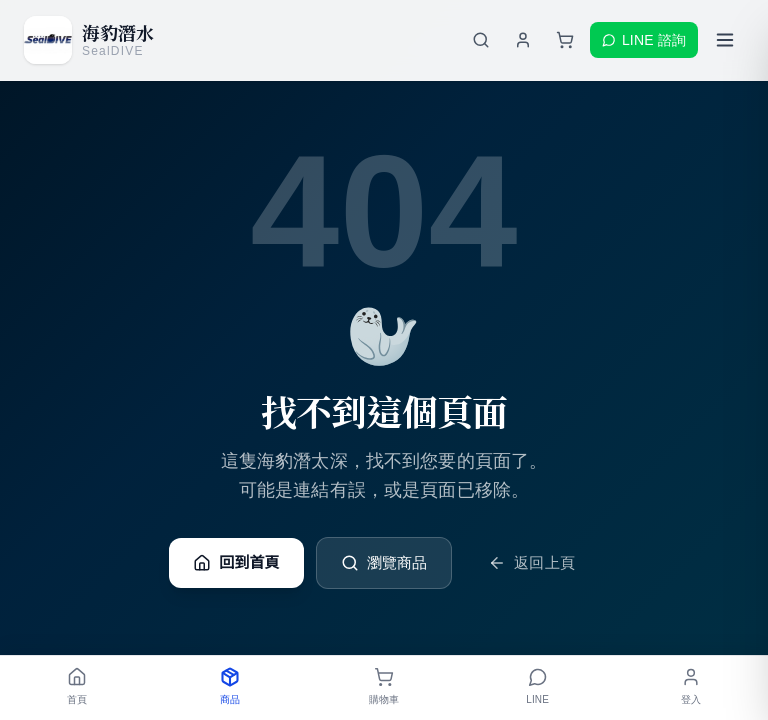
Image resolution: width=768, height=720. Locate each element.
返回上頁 (531, 563)
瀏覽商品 (384, 563)
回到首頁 (236, 563)
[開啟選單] (725, 40)
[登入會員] (523, 40)
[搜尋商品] (481, 40)
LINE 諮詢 (644, 40)
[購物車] (565, 40)
